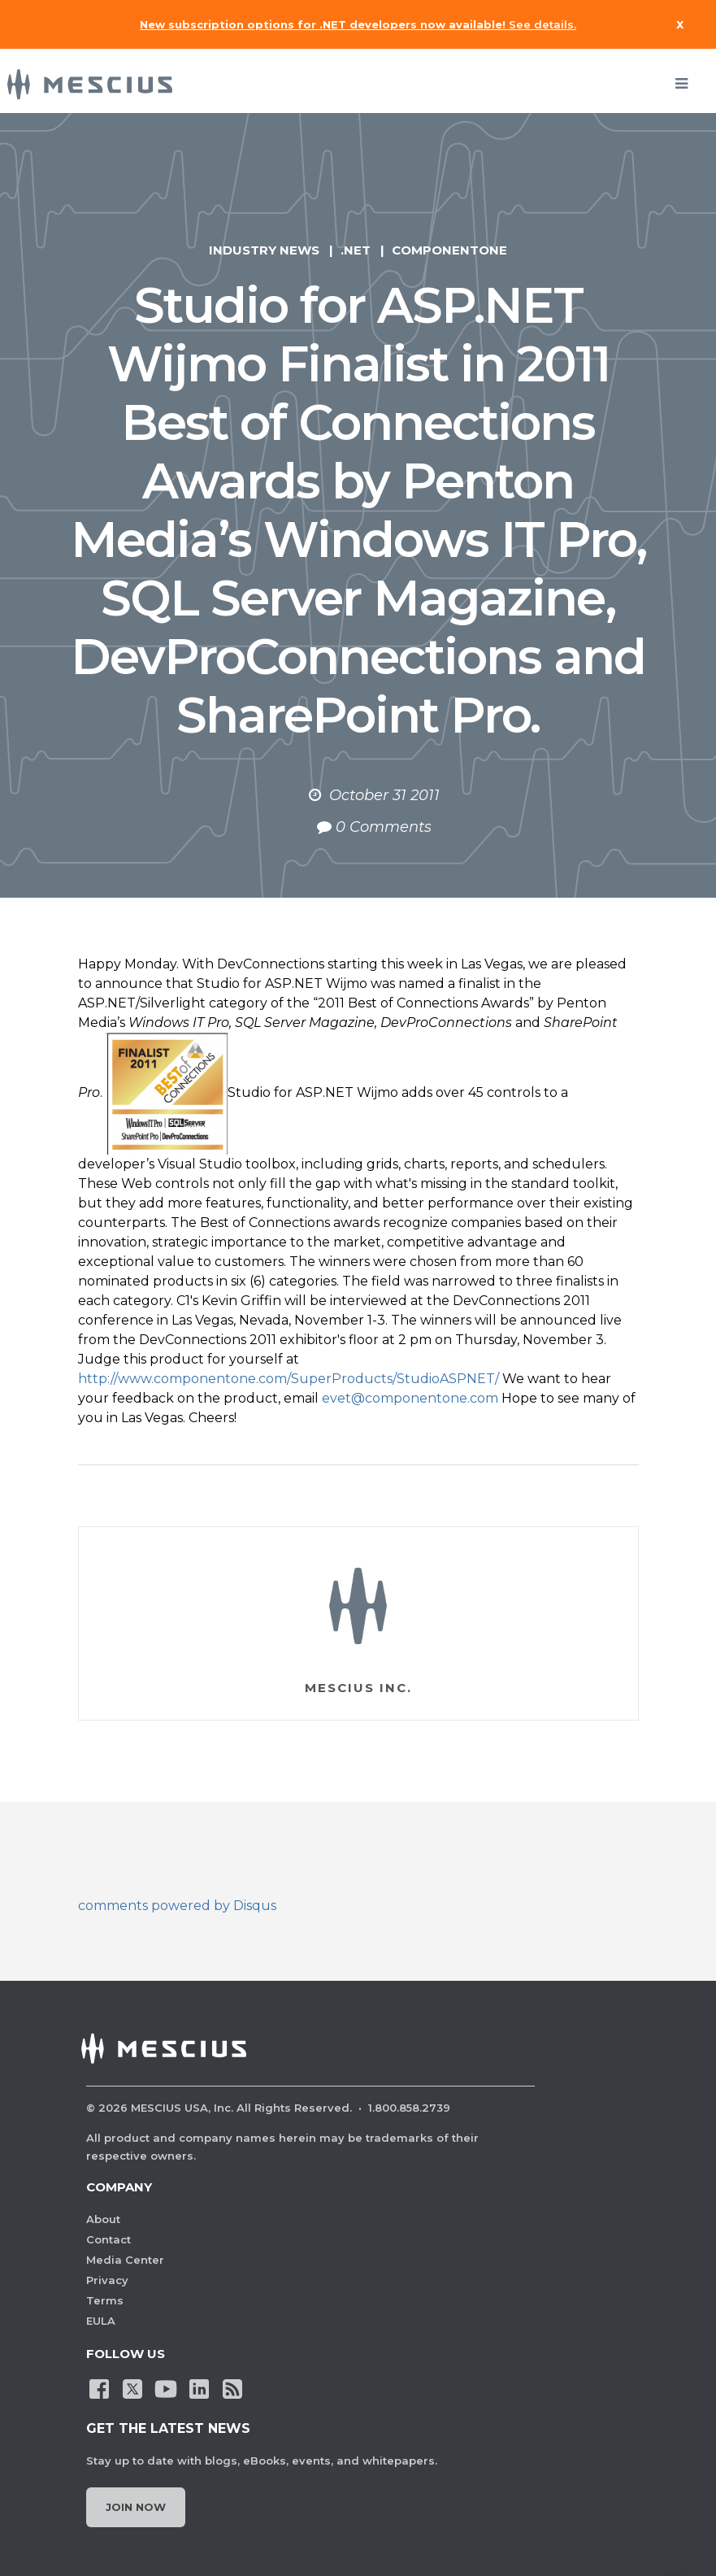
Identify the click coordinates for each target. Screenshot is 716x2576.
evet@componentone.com (410, 1398)
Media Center (125, 2259)
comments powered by (177, 1905)
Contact (108, 2239)
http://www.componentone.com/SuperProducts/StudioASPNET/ (288, 1378)
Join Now (136, 2506)
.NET (356, 250)
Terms (105, 2300)
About (103, 2219)
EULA (100, 2320)
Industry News (264, 250)
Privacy (107, 2280)
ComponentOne (449, 250)
